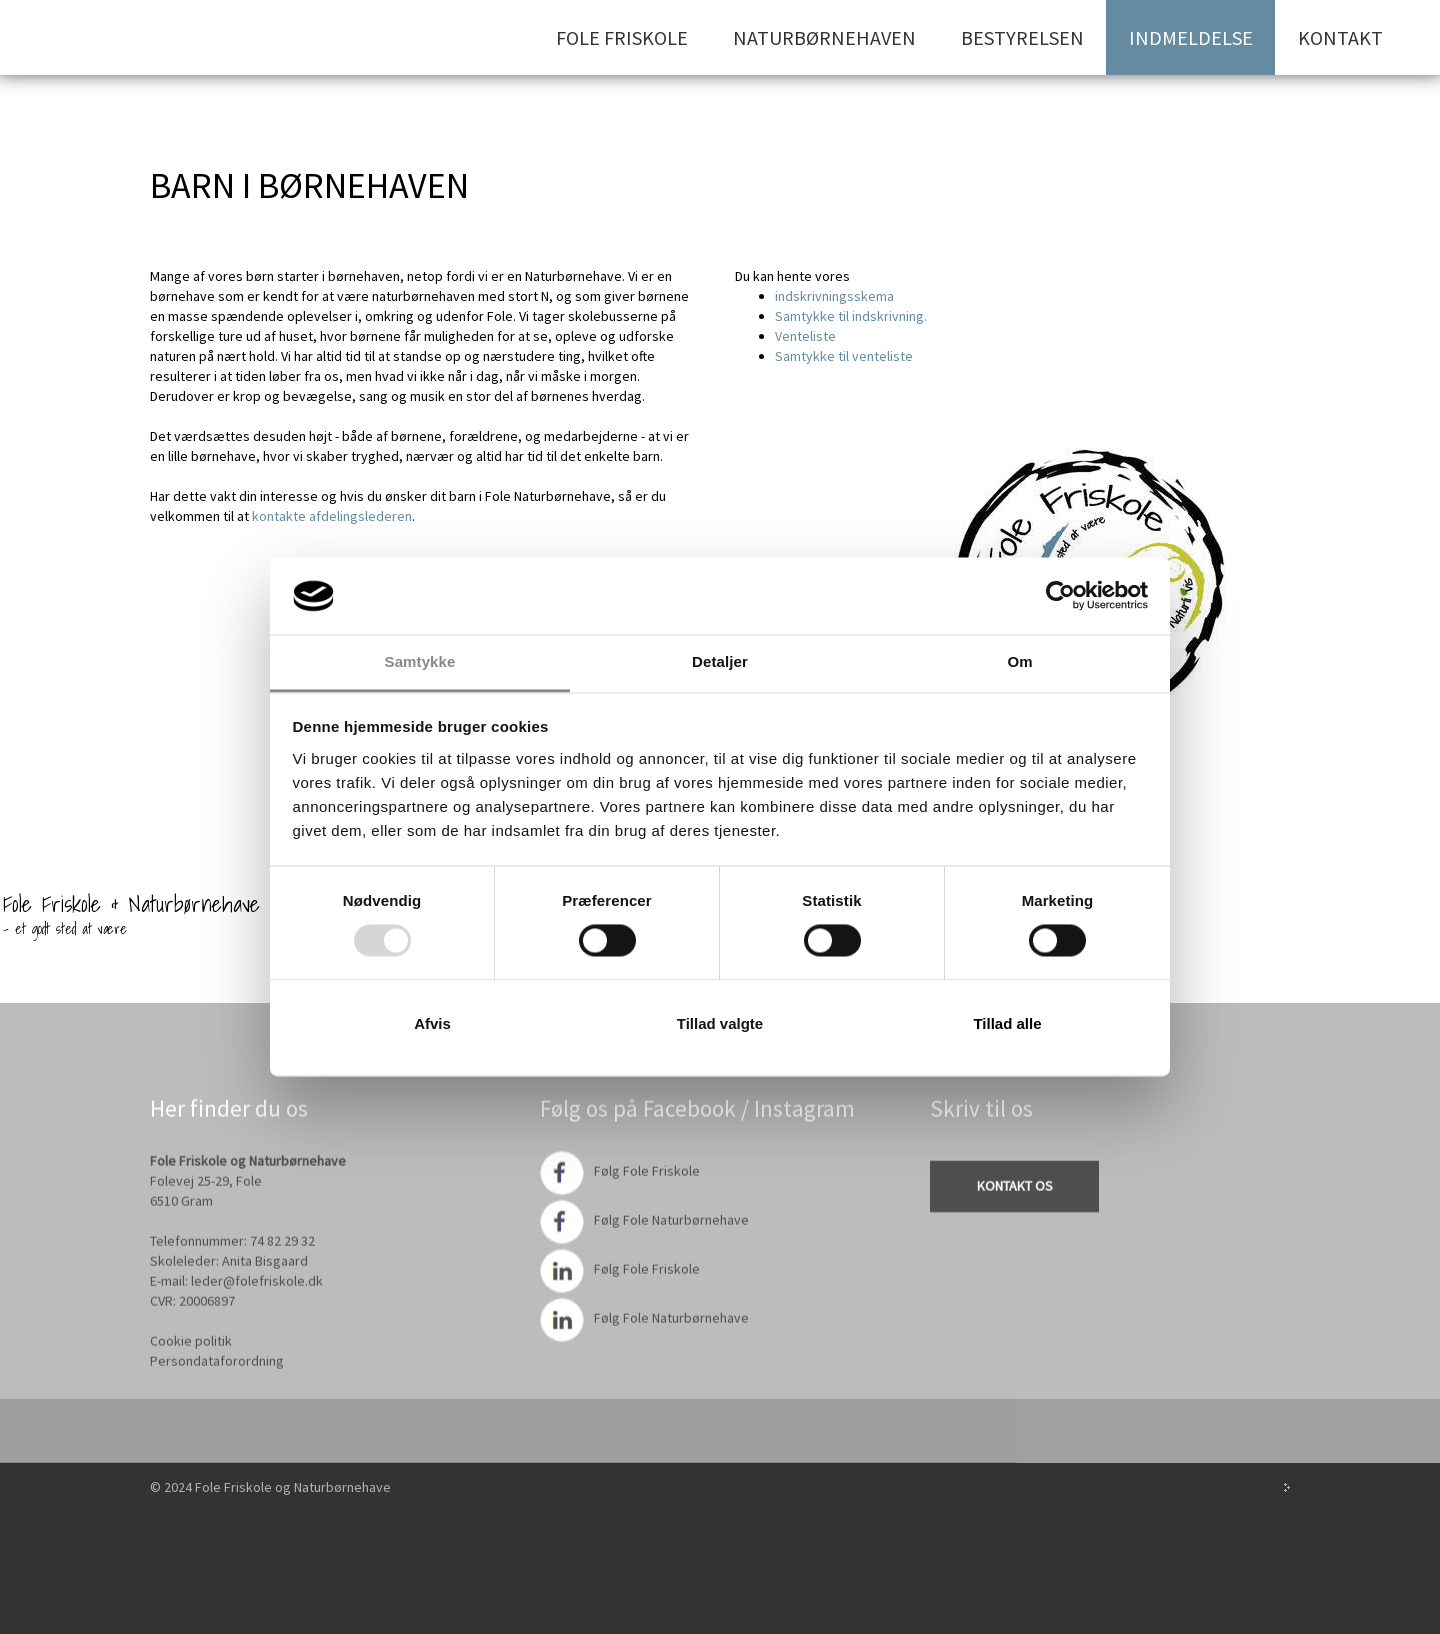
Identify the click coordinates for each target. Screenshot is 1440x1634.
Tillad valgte (720, 1023)
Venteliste (805, 336)
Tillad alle (1007, 1023)
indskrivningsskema (834, 296)
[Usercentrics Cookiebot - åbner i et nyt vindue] (1060, 596)
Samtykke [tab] (420, 661)
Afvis (432, 1023)
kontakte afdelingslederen (330, 516)
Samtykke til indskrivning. (851, 316)
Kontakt (1340, 37)
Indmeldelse (1191, 37)
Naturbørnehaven (824, 37)
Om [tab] (1019, 661)
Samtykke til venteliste (844, 356)
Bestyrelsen (1022, 37)
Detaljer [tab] (720, 661)
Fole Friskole (622, 37)
